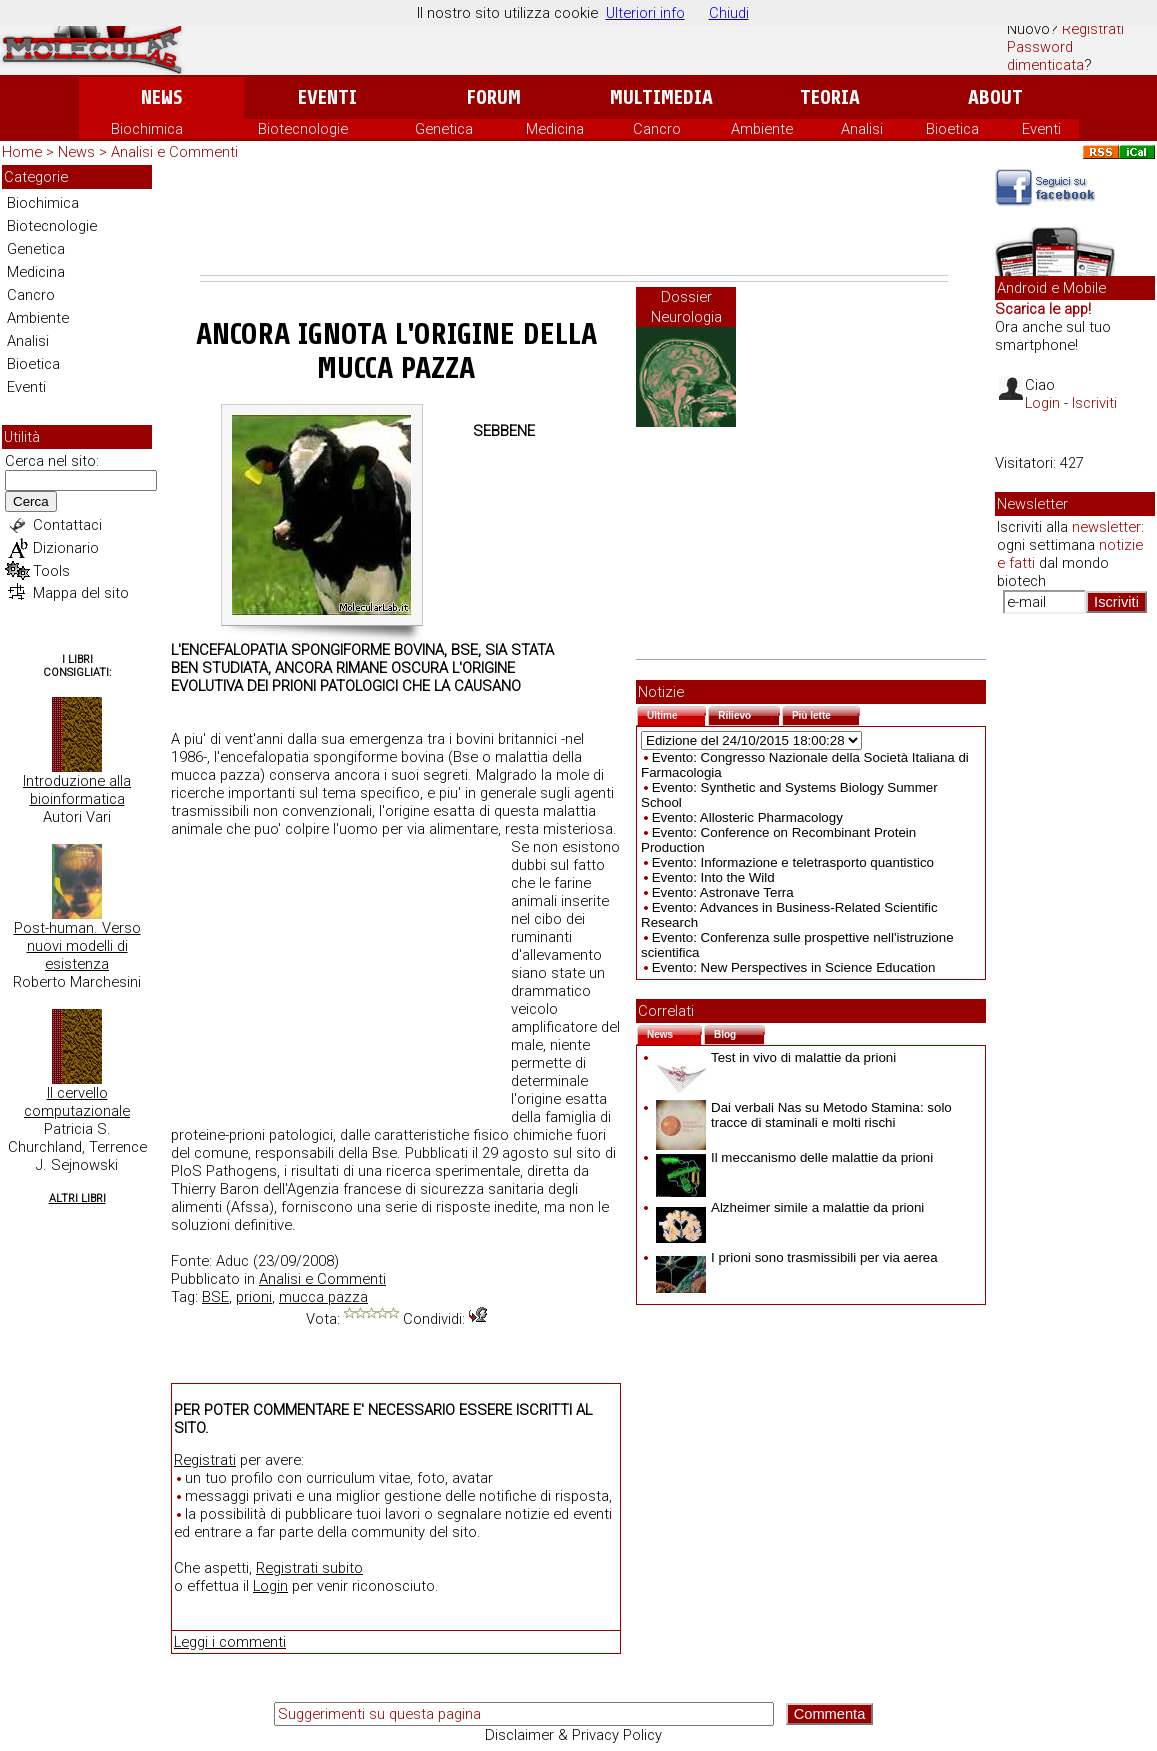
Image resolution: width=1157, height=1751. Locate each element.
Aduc (232, 1261)
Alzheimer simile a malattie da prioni (790, 1207)
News (161, 97)
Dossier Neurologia (686, 307)
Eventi (327, 97)
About (995, 97)
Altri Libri (77, 1198)
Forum (493, 97)
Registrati (1093, 29)
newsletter (1106, 527)
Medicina (555, 129)
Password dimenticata (1045, 56)
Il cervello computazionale (77, 1102)
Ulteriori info (645, 13)
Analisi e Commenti (174, 152)
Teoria (830, 97)
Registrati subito (309, 1568)
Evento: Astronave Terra (723, 892)
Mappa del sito (81, 593)
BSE (215, 1297)
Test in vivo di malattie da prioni (776, 1057)
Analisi (862, 129)
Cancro (657, 129)
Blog (739, 1032)
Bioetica (952, 129)
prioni (254, 1297)
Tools (51, 571)
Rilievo (749, 713)
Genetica (444, 129)
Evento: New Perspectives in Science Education (794, 967)
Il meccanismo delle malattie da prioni (794, 1157)
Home (22, 152)
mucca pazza (323, 1297)
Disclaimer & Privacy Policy (573, 1735)
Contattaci (67, 525)
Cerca (31, 501)
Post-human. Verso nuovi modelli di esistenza (77, 946)
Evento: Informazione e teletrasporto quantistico (793, 862)
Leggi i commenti (230, 1642)
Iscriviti (1094, 403)
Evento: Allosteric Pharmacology (747, 817)
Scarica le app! (1043, 309)
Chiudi (729, 13)
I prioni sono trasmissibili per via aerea (797, 1257)
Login (270, 1586)
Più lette (826, 713)
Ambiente (762, 129)
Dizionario (66, 548)
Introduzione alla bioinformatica (77, 790)
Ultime (676, 713)
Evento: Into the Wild (713, 877)
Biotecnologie (303, 129)
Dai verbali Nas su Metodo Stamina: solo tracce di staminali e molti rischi (804, 1115)
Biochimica (147, 129)
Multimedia (661, 97)
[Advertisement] (574, 220)
